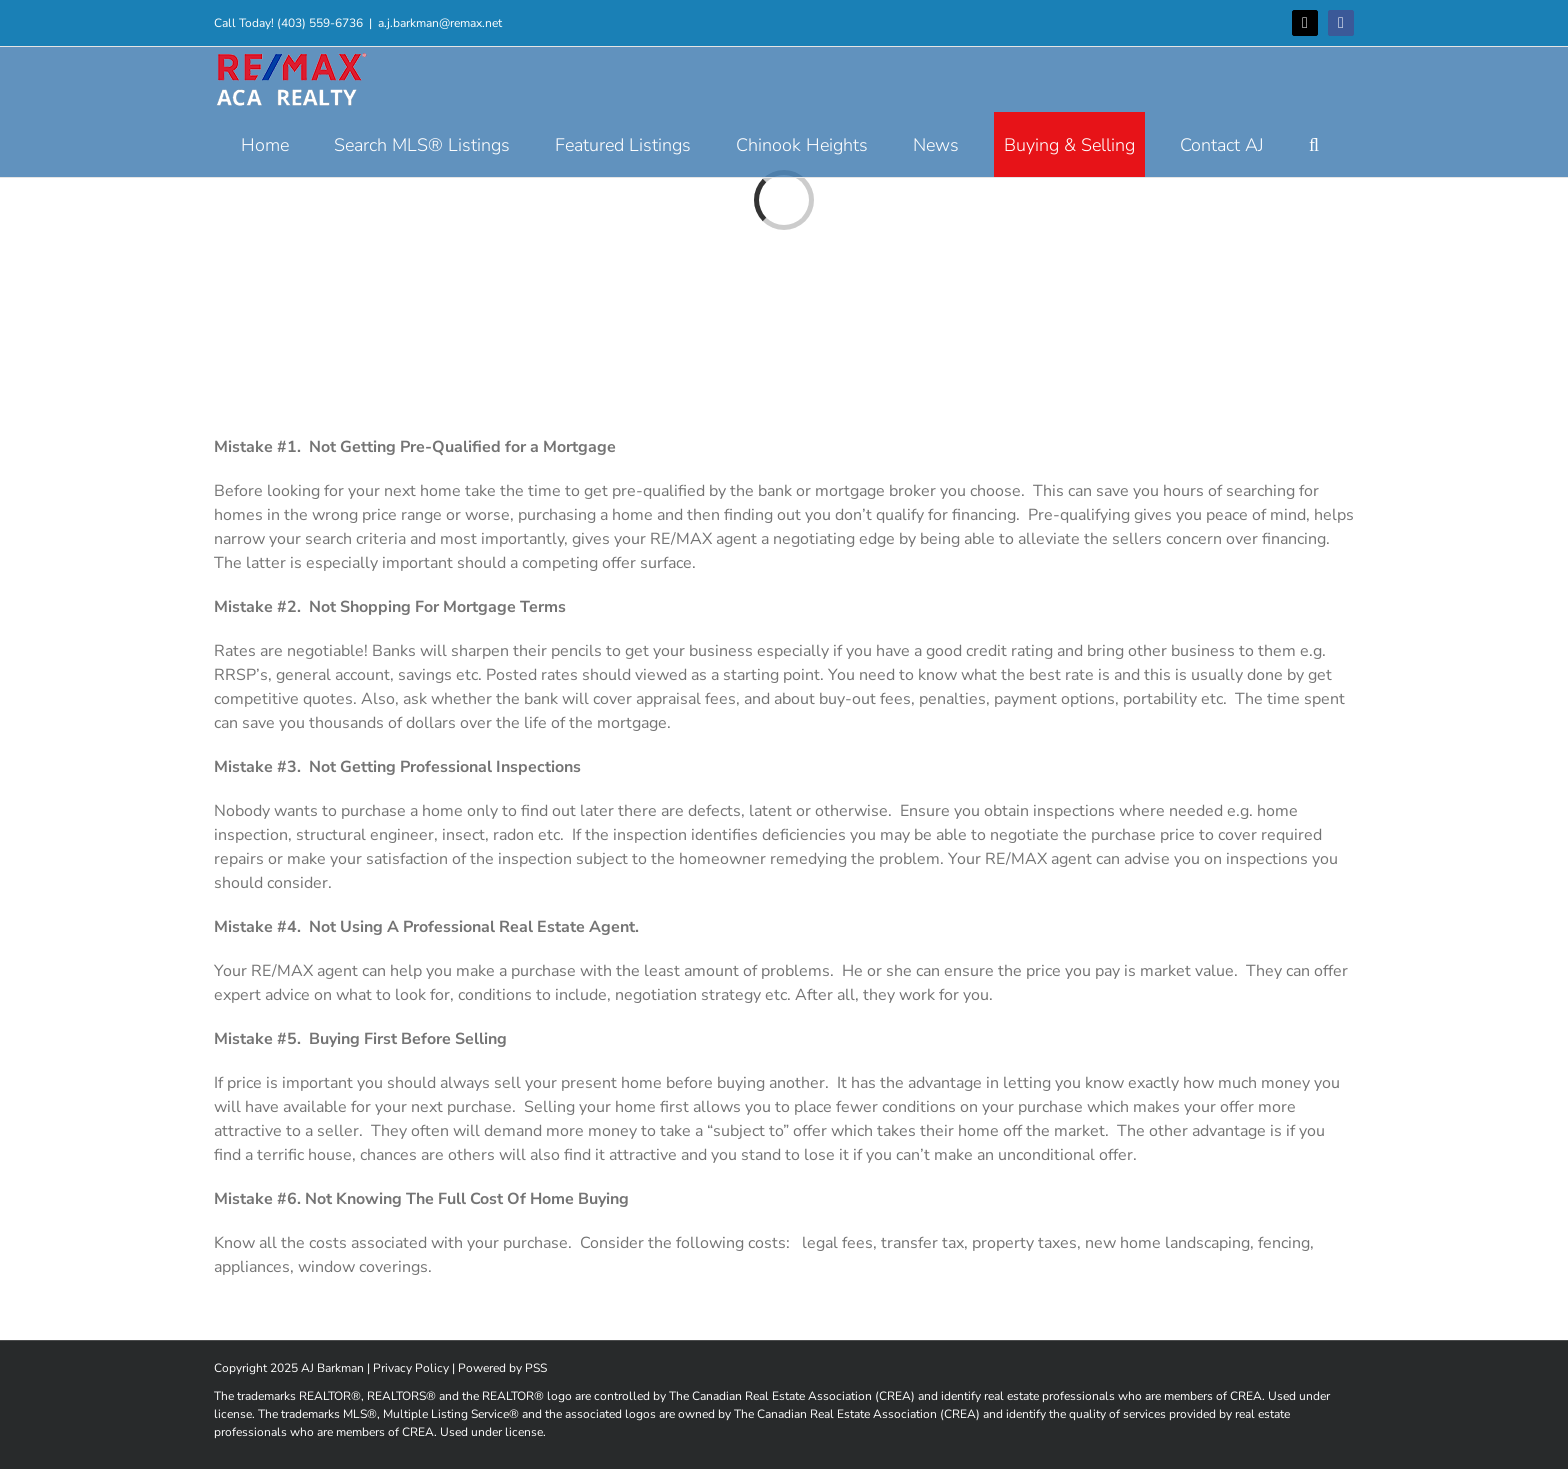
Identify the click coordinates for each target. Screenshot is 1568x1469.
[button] (1314, 144)
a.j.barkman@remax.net (440, 23)
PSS (536, 1368)
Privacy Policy (411, 1368)
